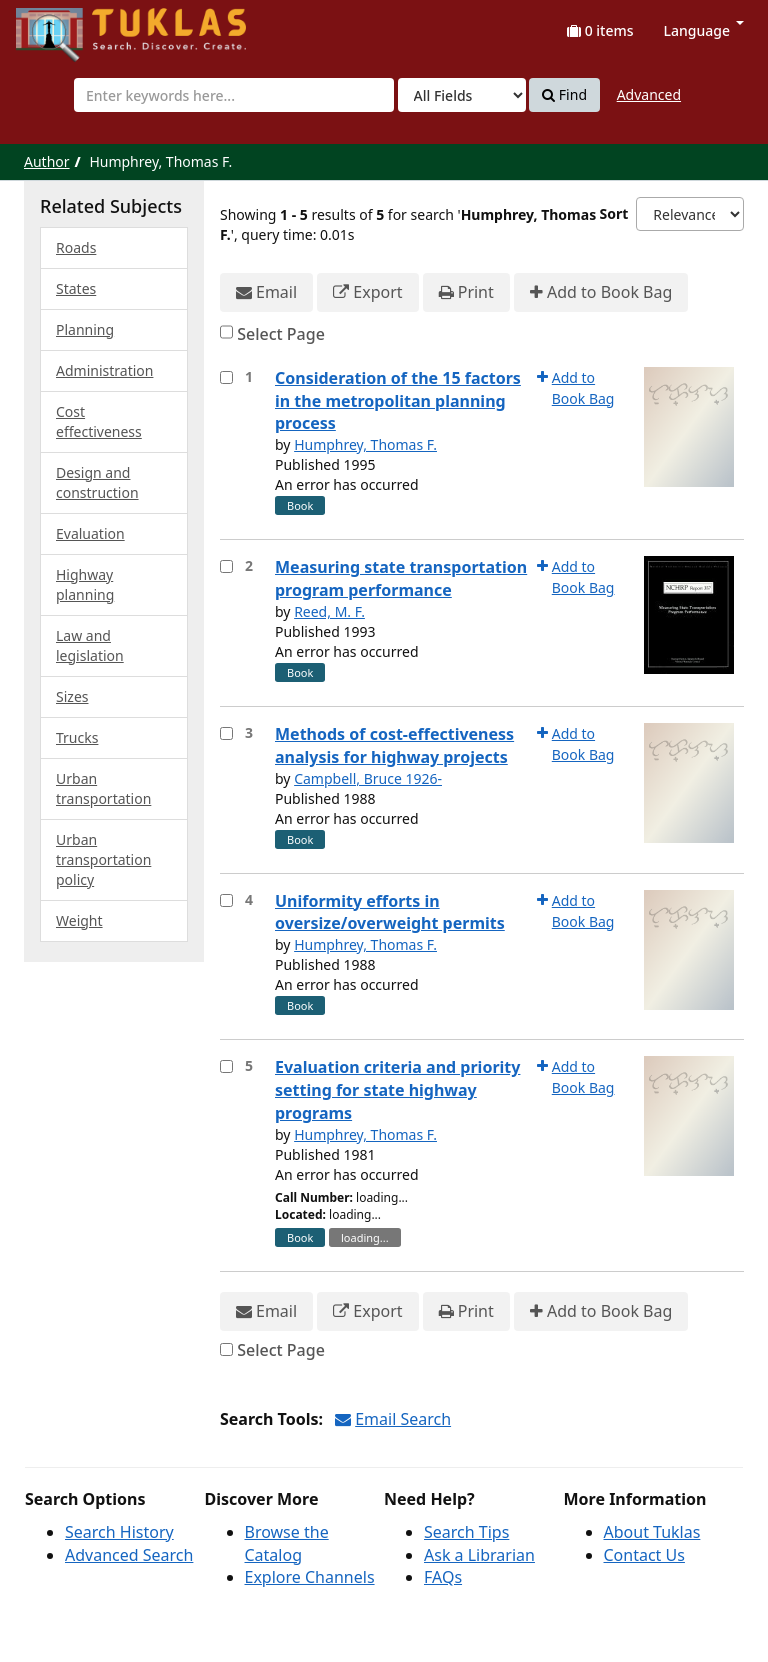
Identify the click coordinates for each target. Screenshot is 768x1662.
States (76, 288)
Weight (79, 920)
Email (266, 292)
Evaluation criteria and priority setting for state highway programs (397, 1090)
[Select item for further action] (226, 377)
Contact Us (644, 1555)
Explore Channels (310, 1577)
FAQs (443, 1577)
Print (466, 292)
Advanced (649, 94)
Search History (119, 1532)
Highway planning (85, 584)
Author (47, 161)
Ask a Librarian (479, 1555)
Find (564, 95)
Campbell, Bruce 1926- (368, 778)
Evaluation (90, 533)
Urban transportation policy (103, 859)
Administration (104, 370)
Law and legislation (90, 645)
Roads (76, 247)
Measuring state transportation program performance (401, 578)
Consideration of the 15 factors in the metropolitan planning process (398, 401)
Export (367, 292)
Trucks (77, 737)
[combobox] (234, 95)
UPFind (65, 25)
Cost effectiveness (99, 421)
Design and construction (97, 482)
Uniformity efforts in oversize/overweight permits (390, 912)
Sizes (72, 696)
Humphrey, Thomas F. (365, 444)
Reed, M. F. (329, 611)
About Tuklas (652, 1532)
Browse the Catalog (287, 1543)
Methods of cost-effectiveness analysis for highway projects (394, 745)
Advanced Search (129, 1555)
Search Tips (466, 1532)
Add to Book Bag (601, 292)
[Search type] (462, 95)
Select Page (281, 334)
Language (704, 30)
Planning (85, 329)
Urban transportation (103, 788)
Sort (614, 213)
